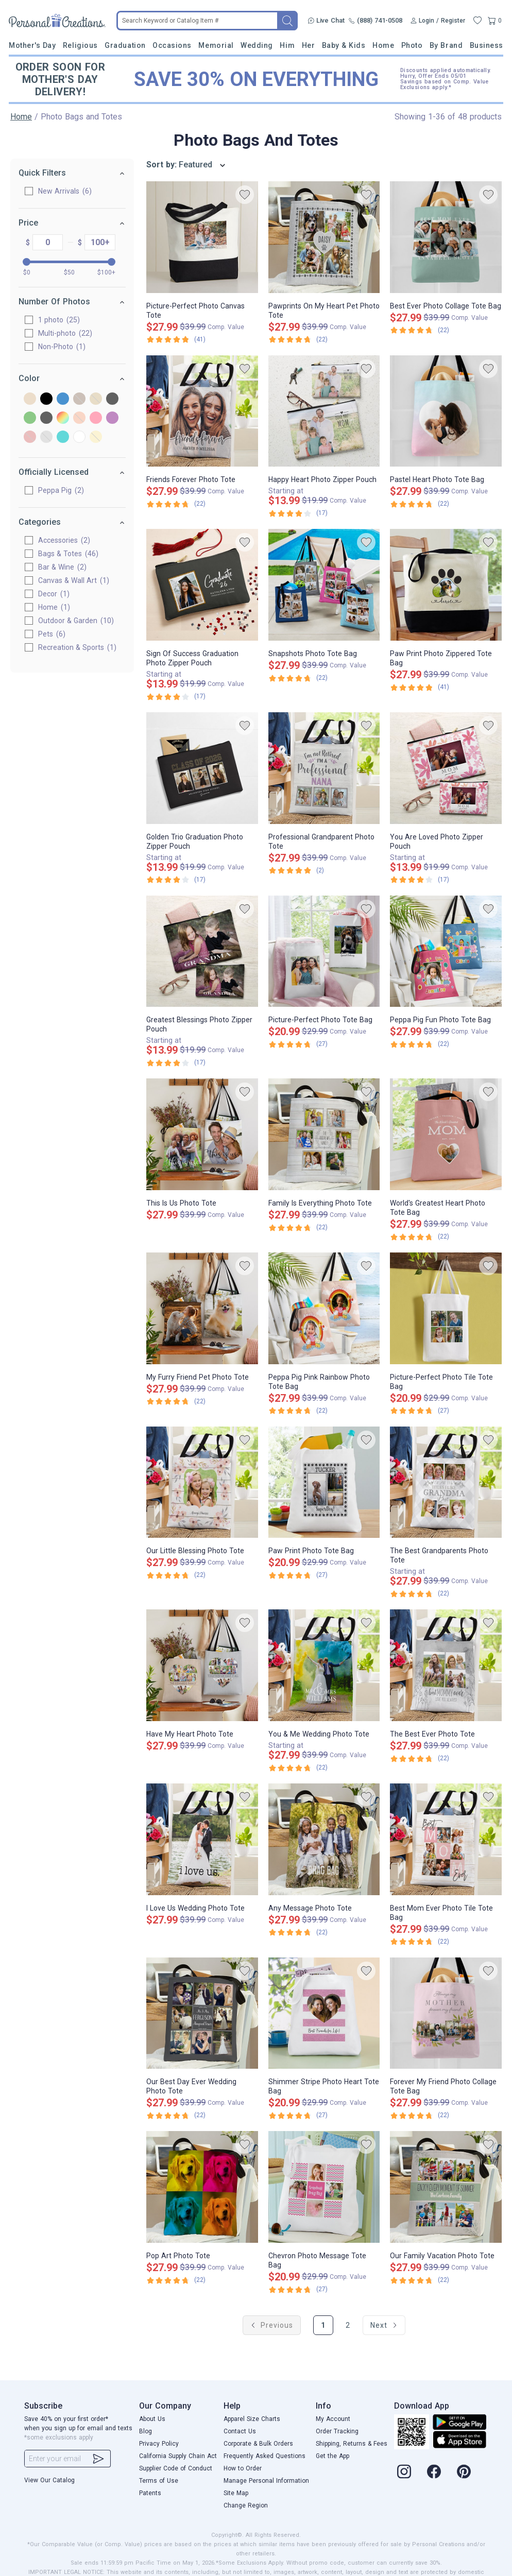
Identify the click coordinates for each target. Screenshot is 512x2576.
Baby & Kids (344, 45)
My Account (333, 2419)
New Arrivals (65, 191)
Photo (412, 45)
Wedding (257, 45)
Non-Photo (62, 346)
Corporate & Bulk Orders (258, 2443)
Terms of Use (158, 2480)
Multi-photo (65, 333)
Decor (54, 594)
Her (308, 45)
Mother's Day (32, 45)
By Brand (446, 45)
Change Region (246, 2505)
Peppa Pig (61, 490)
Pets (51, 634)
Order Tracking (337, 2431)
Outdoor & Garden (76, 620)
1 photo (59, 320)
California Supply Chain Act (178, 2456)
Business (486, 45)
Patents (150, 2493)
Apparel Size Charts (252, 2419)
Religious (80, 45)
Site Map (236, 2493)
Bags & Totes (68, 553)
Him (287, 45)
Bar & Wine (62, 567)
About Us (152, 2419)
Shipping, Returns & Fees (351, 2443)
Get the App (332, 2456)
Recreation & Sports (77, 647)
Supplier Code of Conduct (175, 2468)
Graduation (125, 45)
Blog (145, 2431)
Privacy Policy (159, 2443)
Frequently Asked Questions (264, 2456)
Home (383, 45)
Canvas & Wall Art (73, 580)
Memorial (215, 45)
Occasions (172, 45)
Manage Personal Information (266, 2480)
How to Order (243, 2468)
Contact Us (240, 2431)
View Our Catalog (49, 2480)
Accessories (64, 540)
